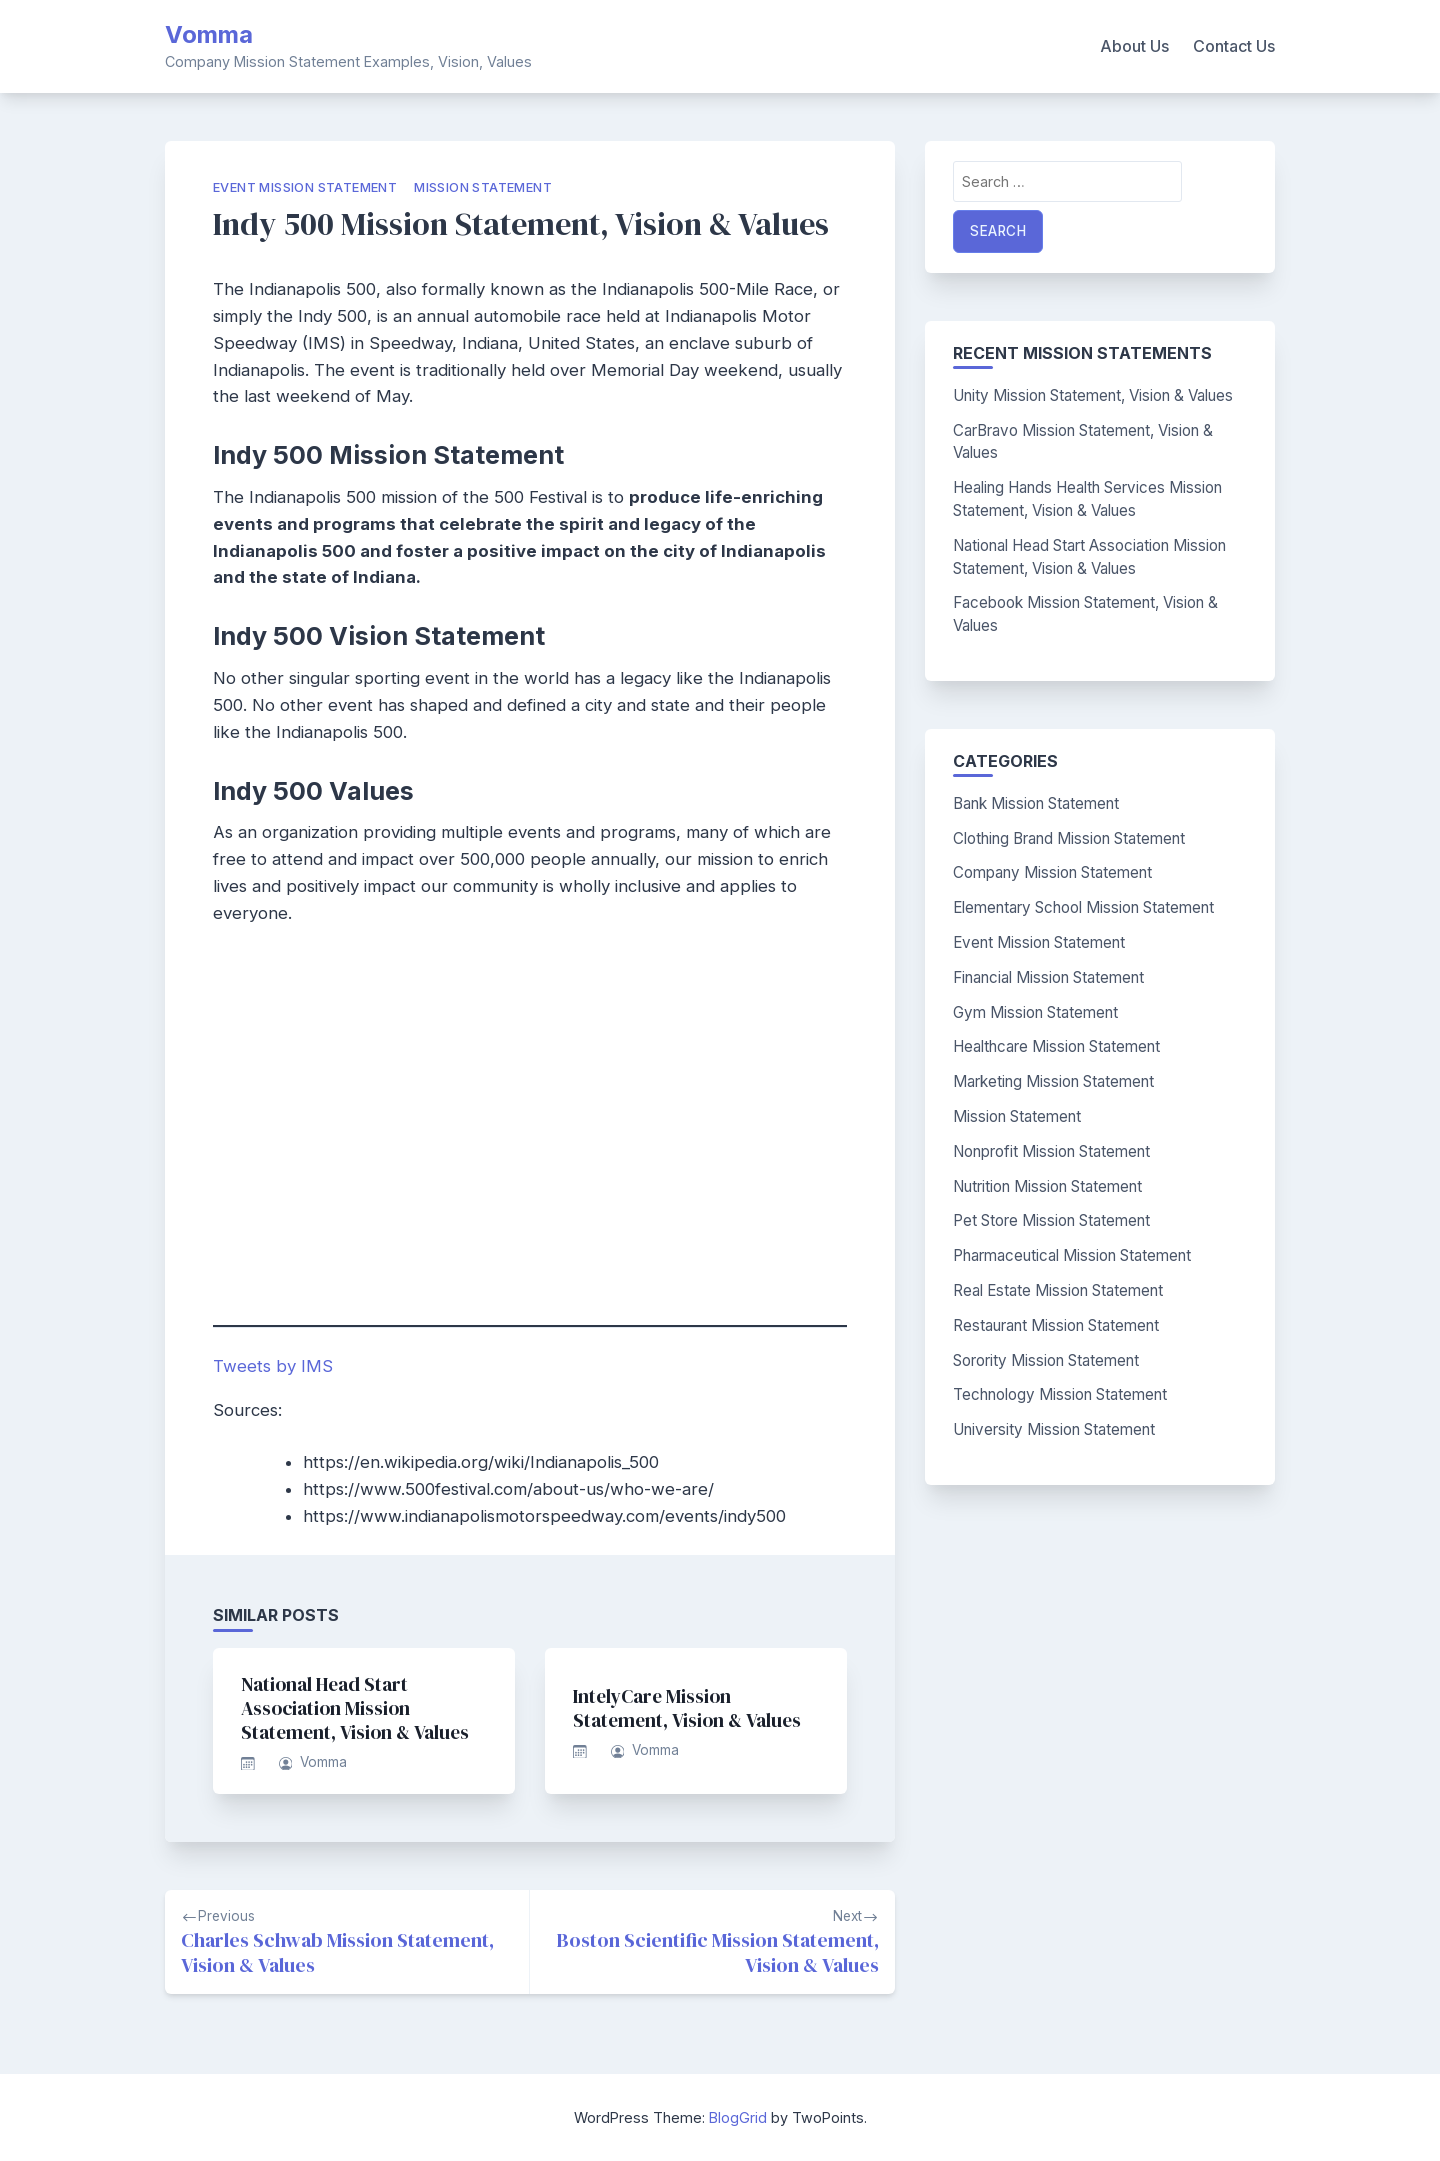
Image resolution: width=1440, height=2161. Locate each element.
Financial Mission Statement (1048, 977)
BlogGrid (738, 2117)
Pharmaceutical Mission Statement (1072, 1255)
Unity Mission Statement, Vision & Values (1093, 395)
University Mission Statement (1054, 1429)
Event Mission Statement (305, 187)
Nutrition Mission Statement (1047, 1186)
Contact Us (1234, 46)
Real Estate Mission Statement (1058, 1290)
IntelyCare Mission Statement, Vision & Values (687, 1708)
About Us (1134, 46)
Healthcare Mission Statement (1056, 1046)
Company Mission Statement (1052, 872)
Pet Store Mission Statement (1051, 1220)
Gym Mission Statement (1035, 1012)
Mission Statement (483, 187)
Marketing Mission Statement (1053, 1081)
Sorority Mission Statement (1046, 1360)
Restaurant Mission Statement (1056, 1325)
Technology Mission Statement (1060, 1394)
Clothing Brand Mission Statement (1069, 838)
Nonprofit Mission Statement (1051, 1151)
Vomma (209, 34)
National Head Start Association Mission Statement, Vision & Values (355, 1708)
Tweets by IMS (273, 1366)
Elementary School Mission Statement (1083, 907)
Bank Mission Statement (1036, 803)
